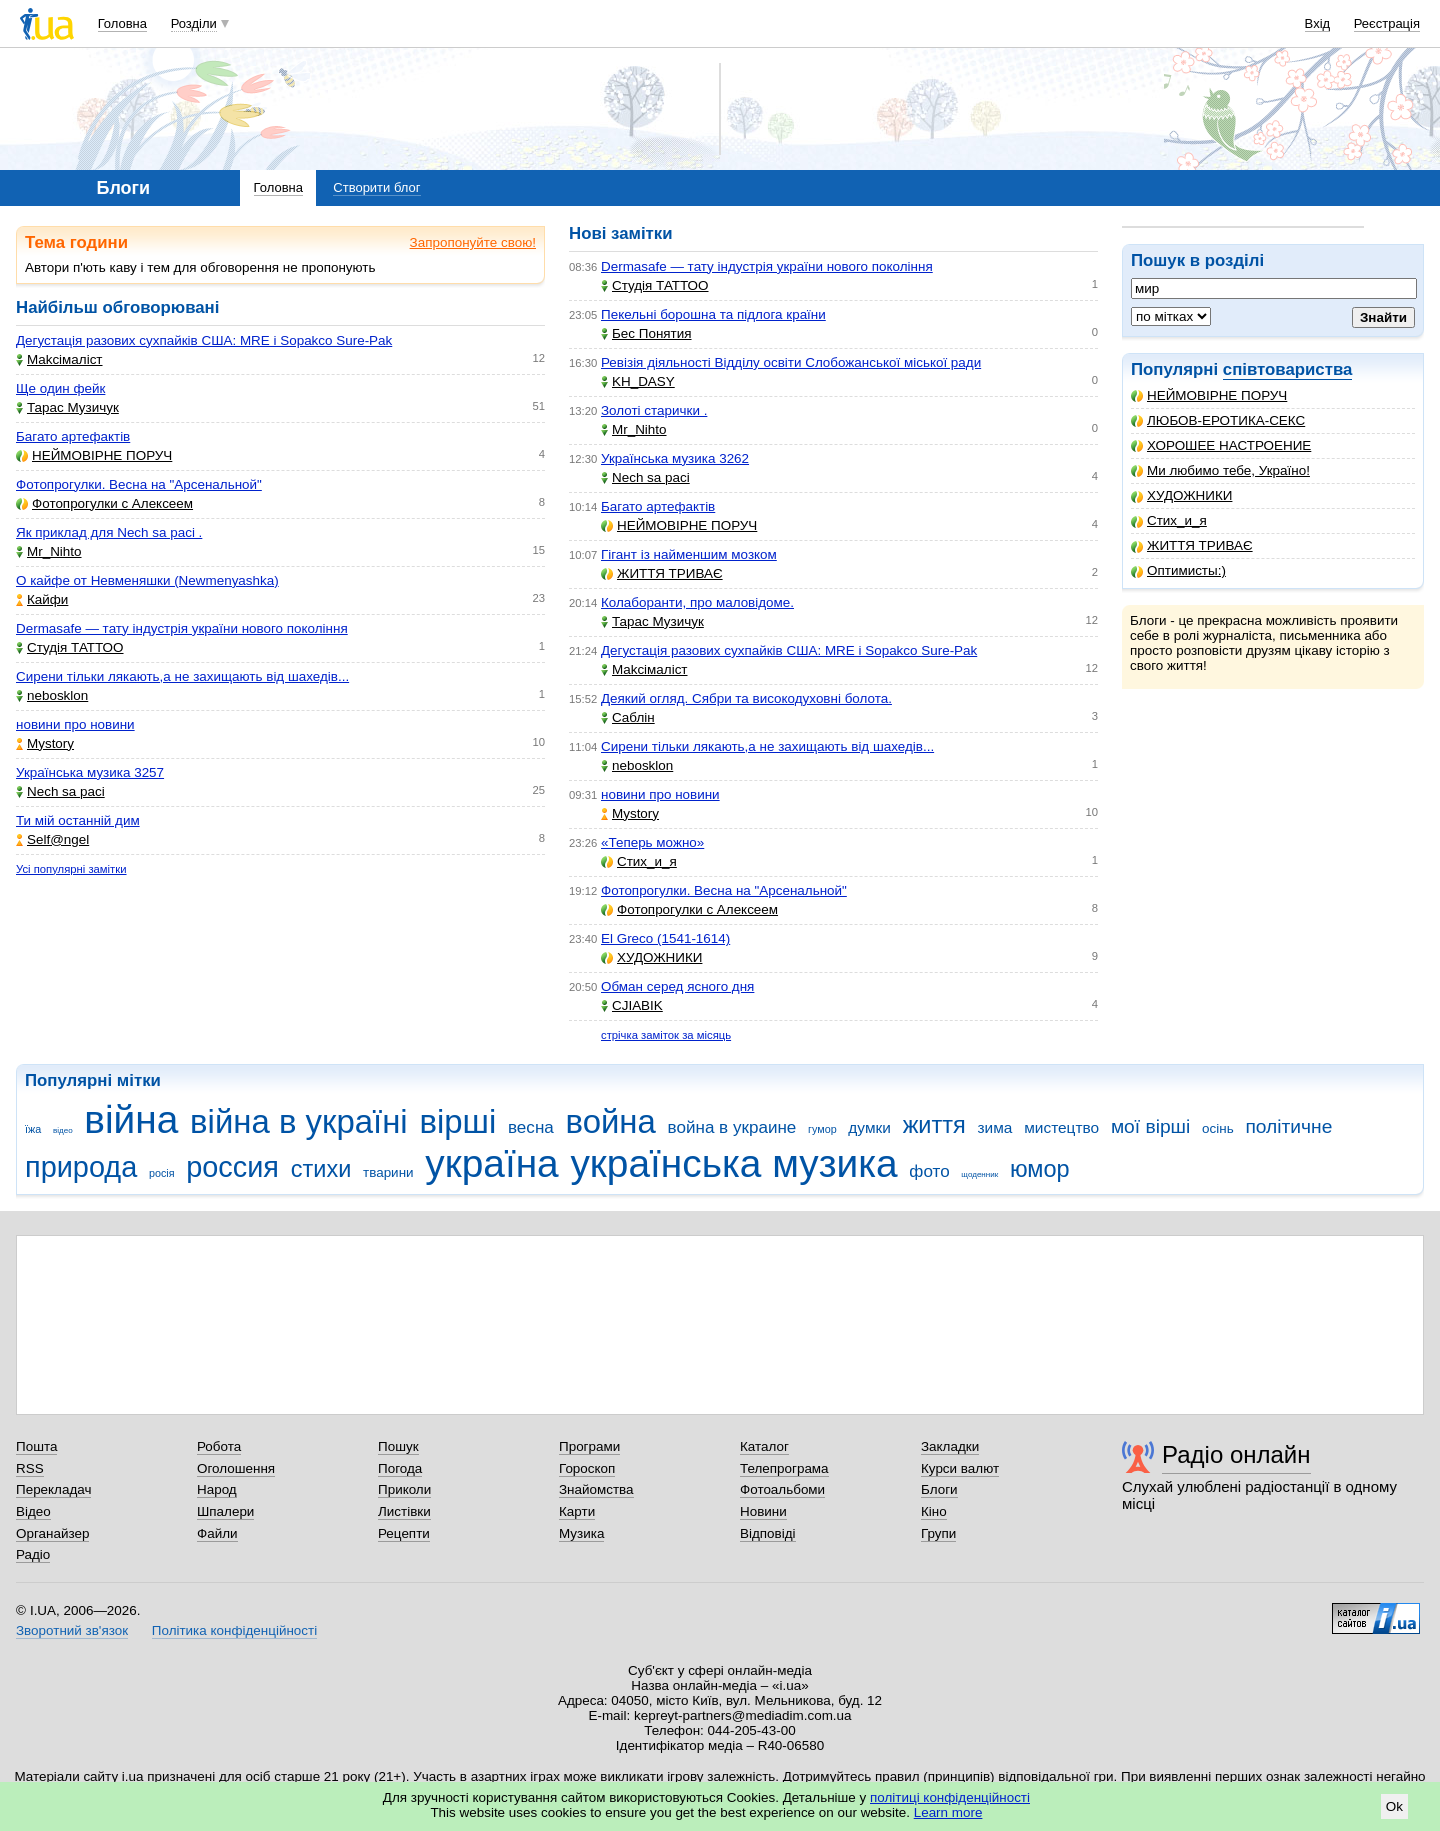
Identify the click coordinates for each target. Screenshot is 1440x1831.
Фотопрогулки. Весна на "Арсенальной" (139, 484)
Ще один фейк (60, 388)
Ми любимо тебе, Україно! (1220, 470)
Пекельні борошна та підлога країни (713, 314)
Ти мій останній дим (78, 820)
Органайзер (52, 1533)
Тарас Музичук (67, 407)
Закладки (950, 1446)
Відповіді (768, 1533)
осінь (1218, 1128)
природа (81, 1167)
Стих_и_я (1169, 520)
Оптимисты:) (1178, 570)
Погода (400, 1468)
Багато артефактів (73, 436)
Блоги (939, 1489)
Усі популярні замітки (71, 869)
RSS (30, 1468)
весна (531, 1127)
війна (131, 1119)
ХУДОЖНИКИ (1181, 495)
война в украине (732, 1127)
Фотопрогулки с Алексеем (104, 503)
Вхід (1318, 23)
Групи (938, 1533)
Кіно (934, 1511)
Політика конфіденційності (234, 1630)
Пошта (36, 1446)
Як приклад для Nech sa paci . (109, 532)
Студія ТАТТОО (70, 647)
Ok (1394, 1806)
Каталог (764, 1446)
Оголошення (236, 1468)
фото (929, 1171)
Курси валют (960, 1468)
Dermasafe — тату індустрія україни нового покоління (182, 628)
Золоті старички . (654, 410)
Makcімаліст (59, 359)
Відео (33, 1511)
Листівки (404, 1511)
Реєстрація (1387, 23)
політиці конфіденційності (950, 1797)
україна (491, 1163)
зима (995, 1127)
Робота (219, 1446)
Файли (217, 1533)
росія (162, 1173)
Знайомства (596, 1489)
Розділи (194, 23)
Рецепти (404, 1533)
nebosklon (52, 695)
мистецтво (1061, 1127)
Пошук (398, 1446)
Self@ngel (52, 839)
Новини (763, 1511)
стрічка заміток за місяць (666, 1035)
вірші (457, 1121)
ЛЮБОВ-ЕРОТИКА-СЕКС (1218, 420)
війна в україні (299, 1121)
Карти (577, 1511)
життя (934, 1125)
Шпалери (225, 1511)
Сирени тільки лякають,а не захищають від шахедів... (182, 676)
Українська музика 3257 (90, 772)
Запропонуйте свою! (473, 242)
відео (63, 1130)
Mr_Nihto (49, 551)
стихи (321, 1169)
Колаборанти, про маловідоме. (697, 602)
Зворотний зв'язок (72, 1630)
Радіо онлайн (1236, 1454)
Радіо (33, 1554)
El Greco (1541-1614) (665, 938)
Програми (589, 1446)
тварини (388, 1172)
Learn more (948, 1812)
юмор (1040, 1169)
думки (869, 1127)
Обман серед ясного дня (677, 986)
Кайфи (42, 599)
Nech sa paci (60, 791)
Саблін (628, 717)
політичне (1288, 1126)
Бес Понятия (646, 333)
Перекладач (53, 1489)
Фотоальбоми (782, 1489)
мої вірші (1150, 1126)
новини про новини (75, 724)
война (611, 1121)
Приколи (404, 1489)
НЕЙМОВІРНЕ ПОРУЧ (1209, 395)
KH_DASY (638, 381)
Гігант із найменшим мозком (689, 554)
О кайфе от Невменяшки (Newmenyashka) (147, 580)
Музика (581, 1533)
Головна (122, 23)
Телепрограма (784, 1468)
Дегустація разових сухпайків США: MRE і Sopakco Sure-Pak (204, 340)
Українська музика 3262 (675, 458)
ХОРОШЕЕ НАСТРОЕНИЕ (1221, 445)
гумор (822, 1129)
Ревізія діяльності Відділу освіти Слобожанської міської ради (791, 362)
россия (232, 1167)
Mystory (45, 743)
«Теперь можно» (652, 842)
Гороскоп (587, 1468)
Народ (217, 1489)
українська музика (733, 1163)
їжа (33, 1129)
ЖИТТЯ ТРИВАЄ (1192, 545)
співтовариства (1288, 369)
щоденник (979, 1174)
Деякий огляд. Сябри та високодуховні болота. (746, 698)
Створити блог (376, 187)
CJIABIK (632, 1005)
